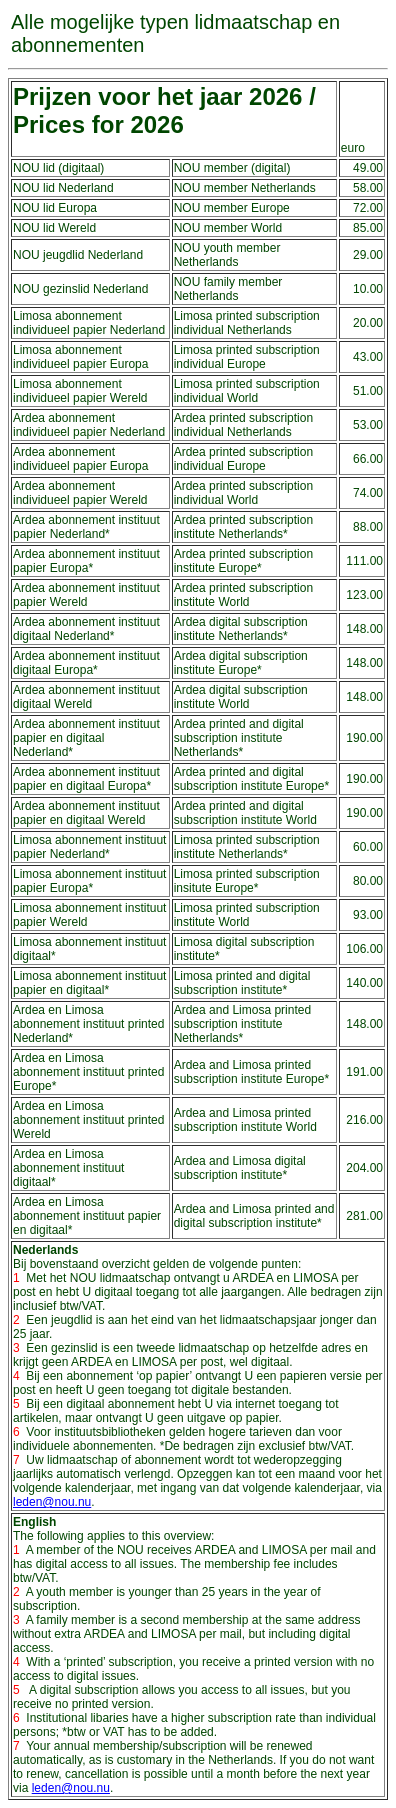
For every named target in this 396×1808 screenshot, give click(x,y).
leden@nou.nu (52, 1502)
